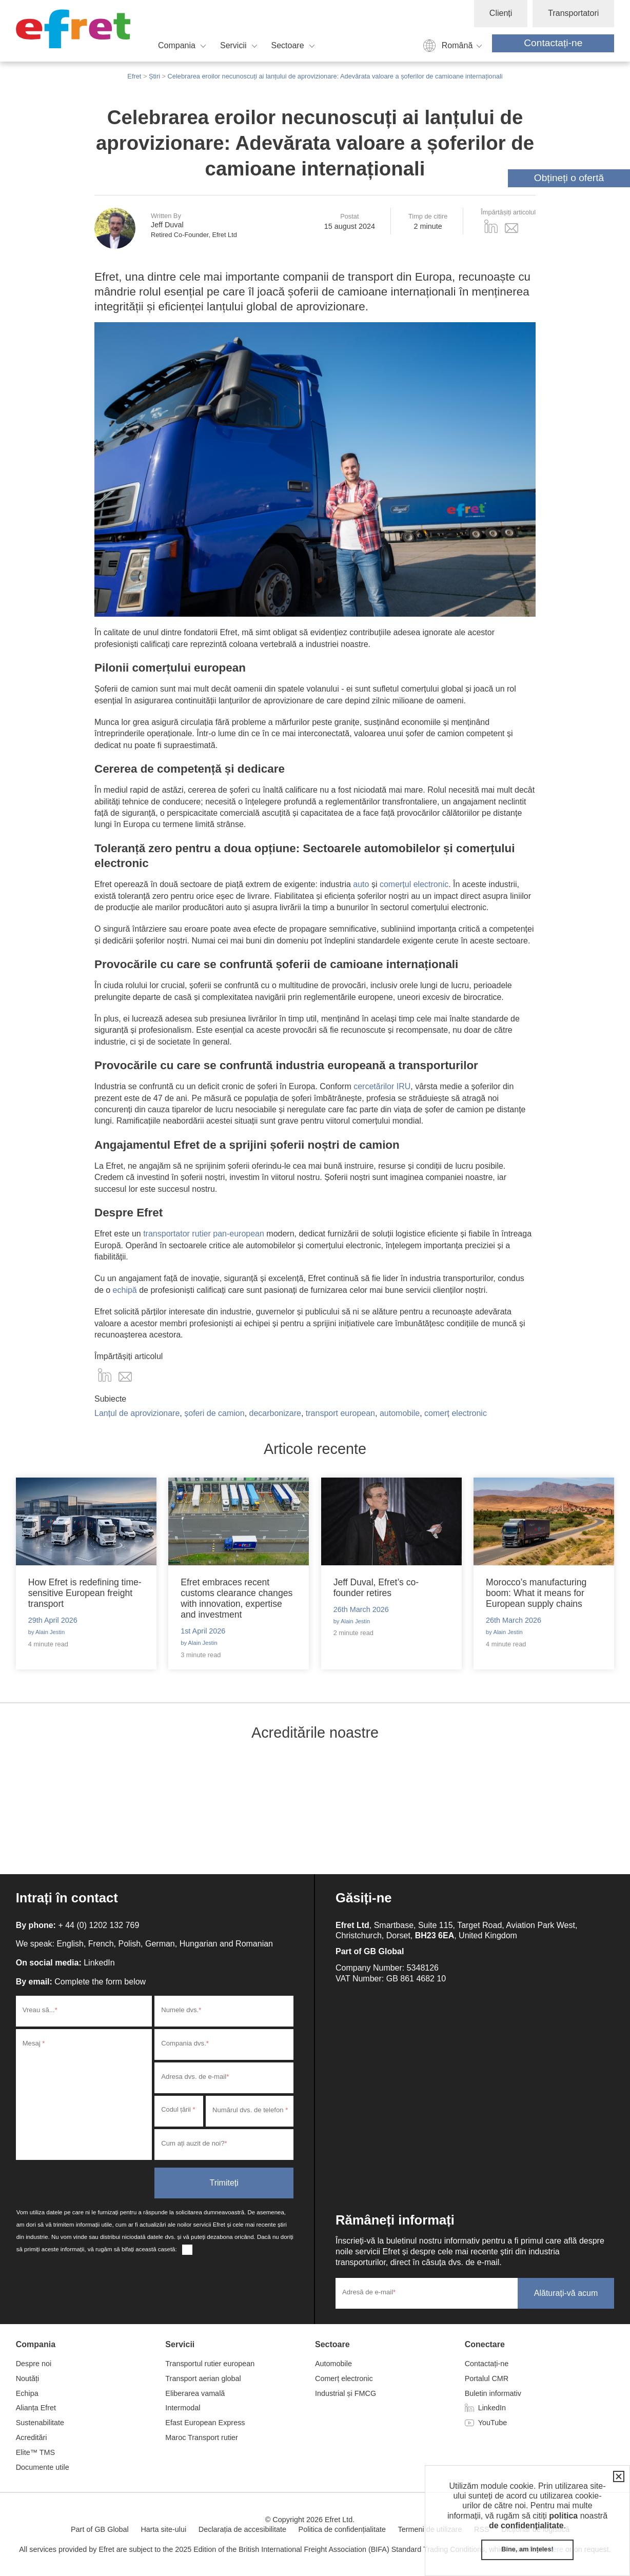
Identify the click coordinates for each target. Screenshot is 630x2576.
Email (511, 226)
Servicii (233, 45)
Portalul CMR (487, 2378)
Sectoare (287, 45)
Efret (134, 76)
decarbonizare (275, 1413)
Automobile (333, 2363)
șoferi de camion (214, 1413)
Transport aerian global (203, 2378)
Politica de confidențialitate (342, 2529)
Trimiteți (224, 2182)
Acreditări (31, 2437)
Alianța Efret (36, 2408)
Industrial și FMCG (345, 2393)
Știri (154, 76)
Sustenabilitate (40, 2422)
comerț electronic (455, 1413)
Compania (176, 45)
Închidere (616, 2476)
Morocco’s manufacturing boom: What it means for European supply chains (536, 1593)
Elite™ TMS (35, 2452)
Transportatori (573, 13)
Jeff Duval (194, 225)
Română (457, 45)
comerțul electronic (414, 884)
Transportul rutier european (209, 2363)
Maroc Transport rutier (201, 2437)
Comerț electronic (344, 2378)
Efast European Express (205, 2422)
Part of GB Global (370, 1951)
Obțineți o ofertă (569, 177)
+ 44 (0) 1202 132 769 (98, 1925)
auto (361, 884)
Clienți (500, 13)
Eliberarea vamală (195, 2393)
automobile (400, 1413)
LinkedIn (491, 226)
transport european (340, 1413)
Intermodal (182, 2408)
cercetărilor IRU (381, 1086)
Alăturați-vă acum (566, 2293)
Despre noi (34, 2363)
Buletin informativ (493, 2393)
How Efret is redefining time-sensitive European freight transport (85, 1593)
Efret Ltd (75, 31)
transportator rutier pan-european (203, 1233)
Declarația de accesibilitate (242, 2529)
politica (563, 2515)
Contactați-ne (553, 42)
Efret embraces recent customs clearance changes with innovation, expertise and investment (236, 1598)
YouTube (492, 2422)
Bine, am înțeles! (527, 2549)
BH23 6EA (434, 1935)
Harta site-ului (163, 2529)
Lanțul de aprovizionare (137, 1413)
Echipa (27, 2393)
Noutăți (28, 2378)
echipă (125, 1290)
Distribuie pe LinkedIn (104, 1375)
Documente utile (42, 2467)
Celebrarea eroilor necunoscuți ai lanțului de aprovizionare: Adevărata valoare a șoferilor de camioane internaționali (335, 76)
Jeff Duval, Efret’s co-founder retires (376, 1587)
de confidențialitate (526, 2525)
